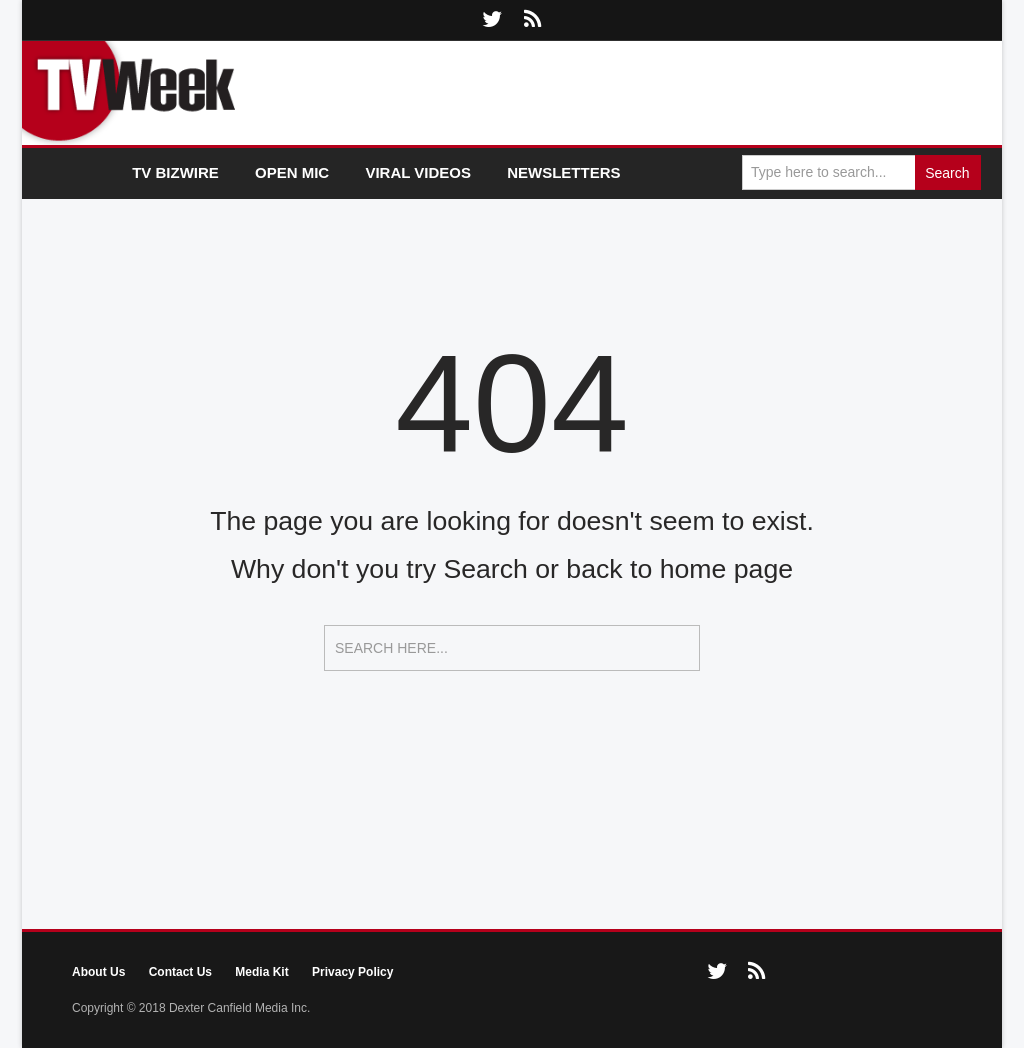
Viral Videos (418, 172)
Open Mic (292, 172)
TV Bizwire (175, 172)
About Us (98, 972)
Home (77, 173)
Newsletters (563, 172)
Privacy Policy (352, 972)
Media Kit (261, 972)
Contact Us (180, 972)
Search (947, 173)
